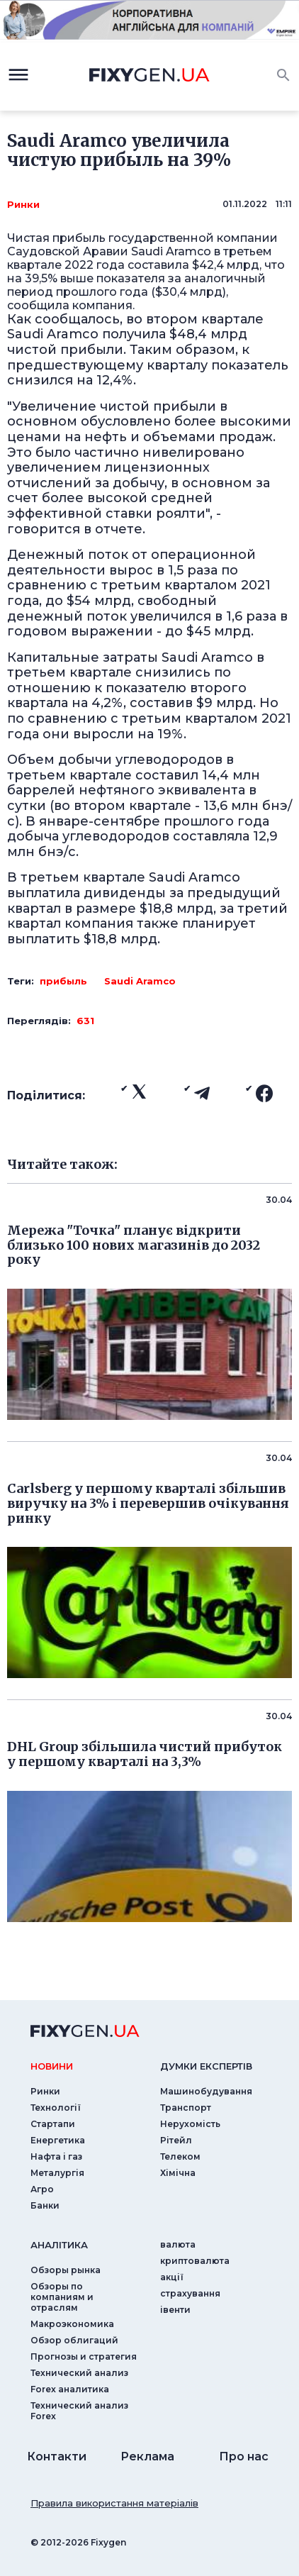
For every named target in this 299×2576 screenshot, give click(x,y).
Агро (42, 2189)
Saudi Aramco (140, 981)
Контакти (56, 2456)
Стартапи (52, 2124)
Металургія (57, 2172)
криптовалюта (195, 2260)
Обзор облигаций (74, 2340)
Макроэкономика (72, 2324)
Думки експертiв (206, 2066)
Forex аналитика (69, 2389)
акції (172, 2277)
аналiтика (59, 2244)
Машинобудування (206, 2091)
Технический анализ (79, 2372)
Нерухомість (190, 2124)
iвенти (175, 2309)
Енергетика (57, 2140)
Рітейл (176, 2140)
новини (51, 2066)
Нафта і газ (56, 2156)
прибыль (63, 981)
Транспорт (185, 2107)
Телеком (180, 2156)
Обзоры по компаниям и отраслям (62, 2297)
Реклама (147, 2456)
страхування (190, 2293)
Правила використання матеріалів (114, 2503)
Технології (55, 2107)
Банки (45, 2205)
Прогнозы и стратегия (83, 2356)
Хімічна (178, 2172)
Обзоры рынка (65, 2270)
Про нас (244, 2456)
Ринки (23, 204)
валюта (178, 2244)
